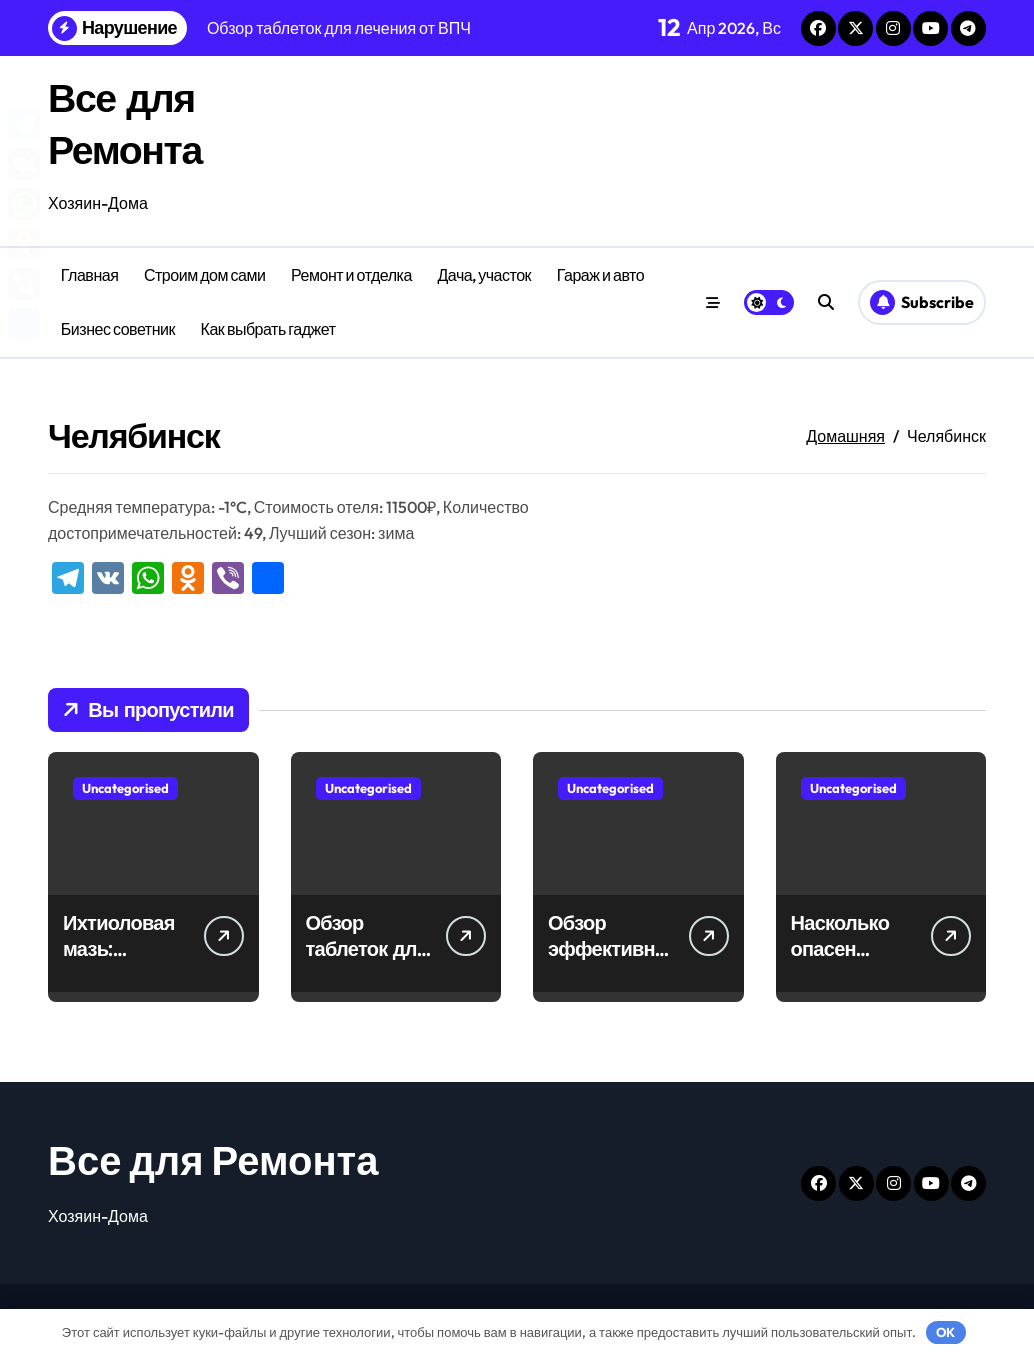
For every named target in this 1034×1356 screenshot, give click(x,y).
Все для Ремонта (213, 1160)
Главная (90, 275)
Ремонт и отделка (351, 275)
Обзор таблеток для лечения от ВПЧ (367, 961)
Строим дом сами (205, 275)
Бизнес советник (118, 329)
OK (945, 1332)
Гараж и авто (600, 275)
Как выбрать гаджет (268, 329)
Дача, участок (484, 275)
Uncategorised (125, 788)
